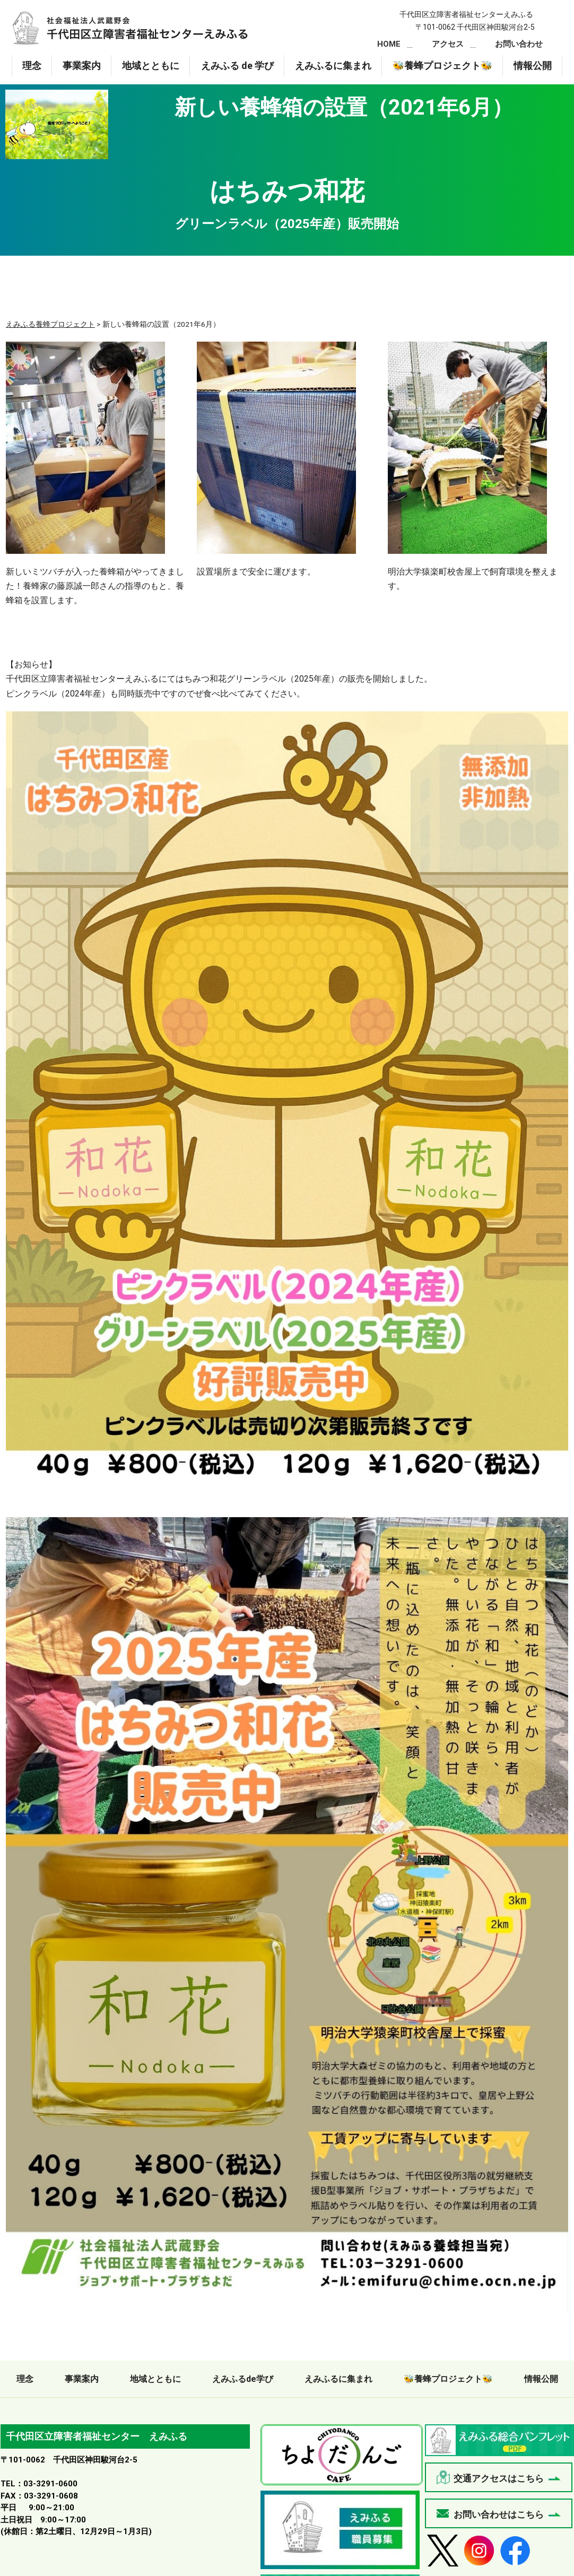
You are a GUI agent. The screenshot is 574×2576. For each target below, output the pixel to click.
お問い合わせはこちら (499, 2514)
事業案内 (82, 65)
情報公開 (533, 65)
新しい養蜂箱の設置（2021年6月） (130, 28)
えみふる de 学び (237, 65)
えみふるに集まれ (333, 65)
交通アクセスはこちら (499, 2478)
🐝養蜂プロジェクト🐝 (442, 65)
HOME (389, 44)
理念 (31, 65)
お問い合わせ (519, 44)
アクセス (448, 44)
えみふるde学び (242, 2379)
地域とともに (150, 65)
